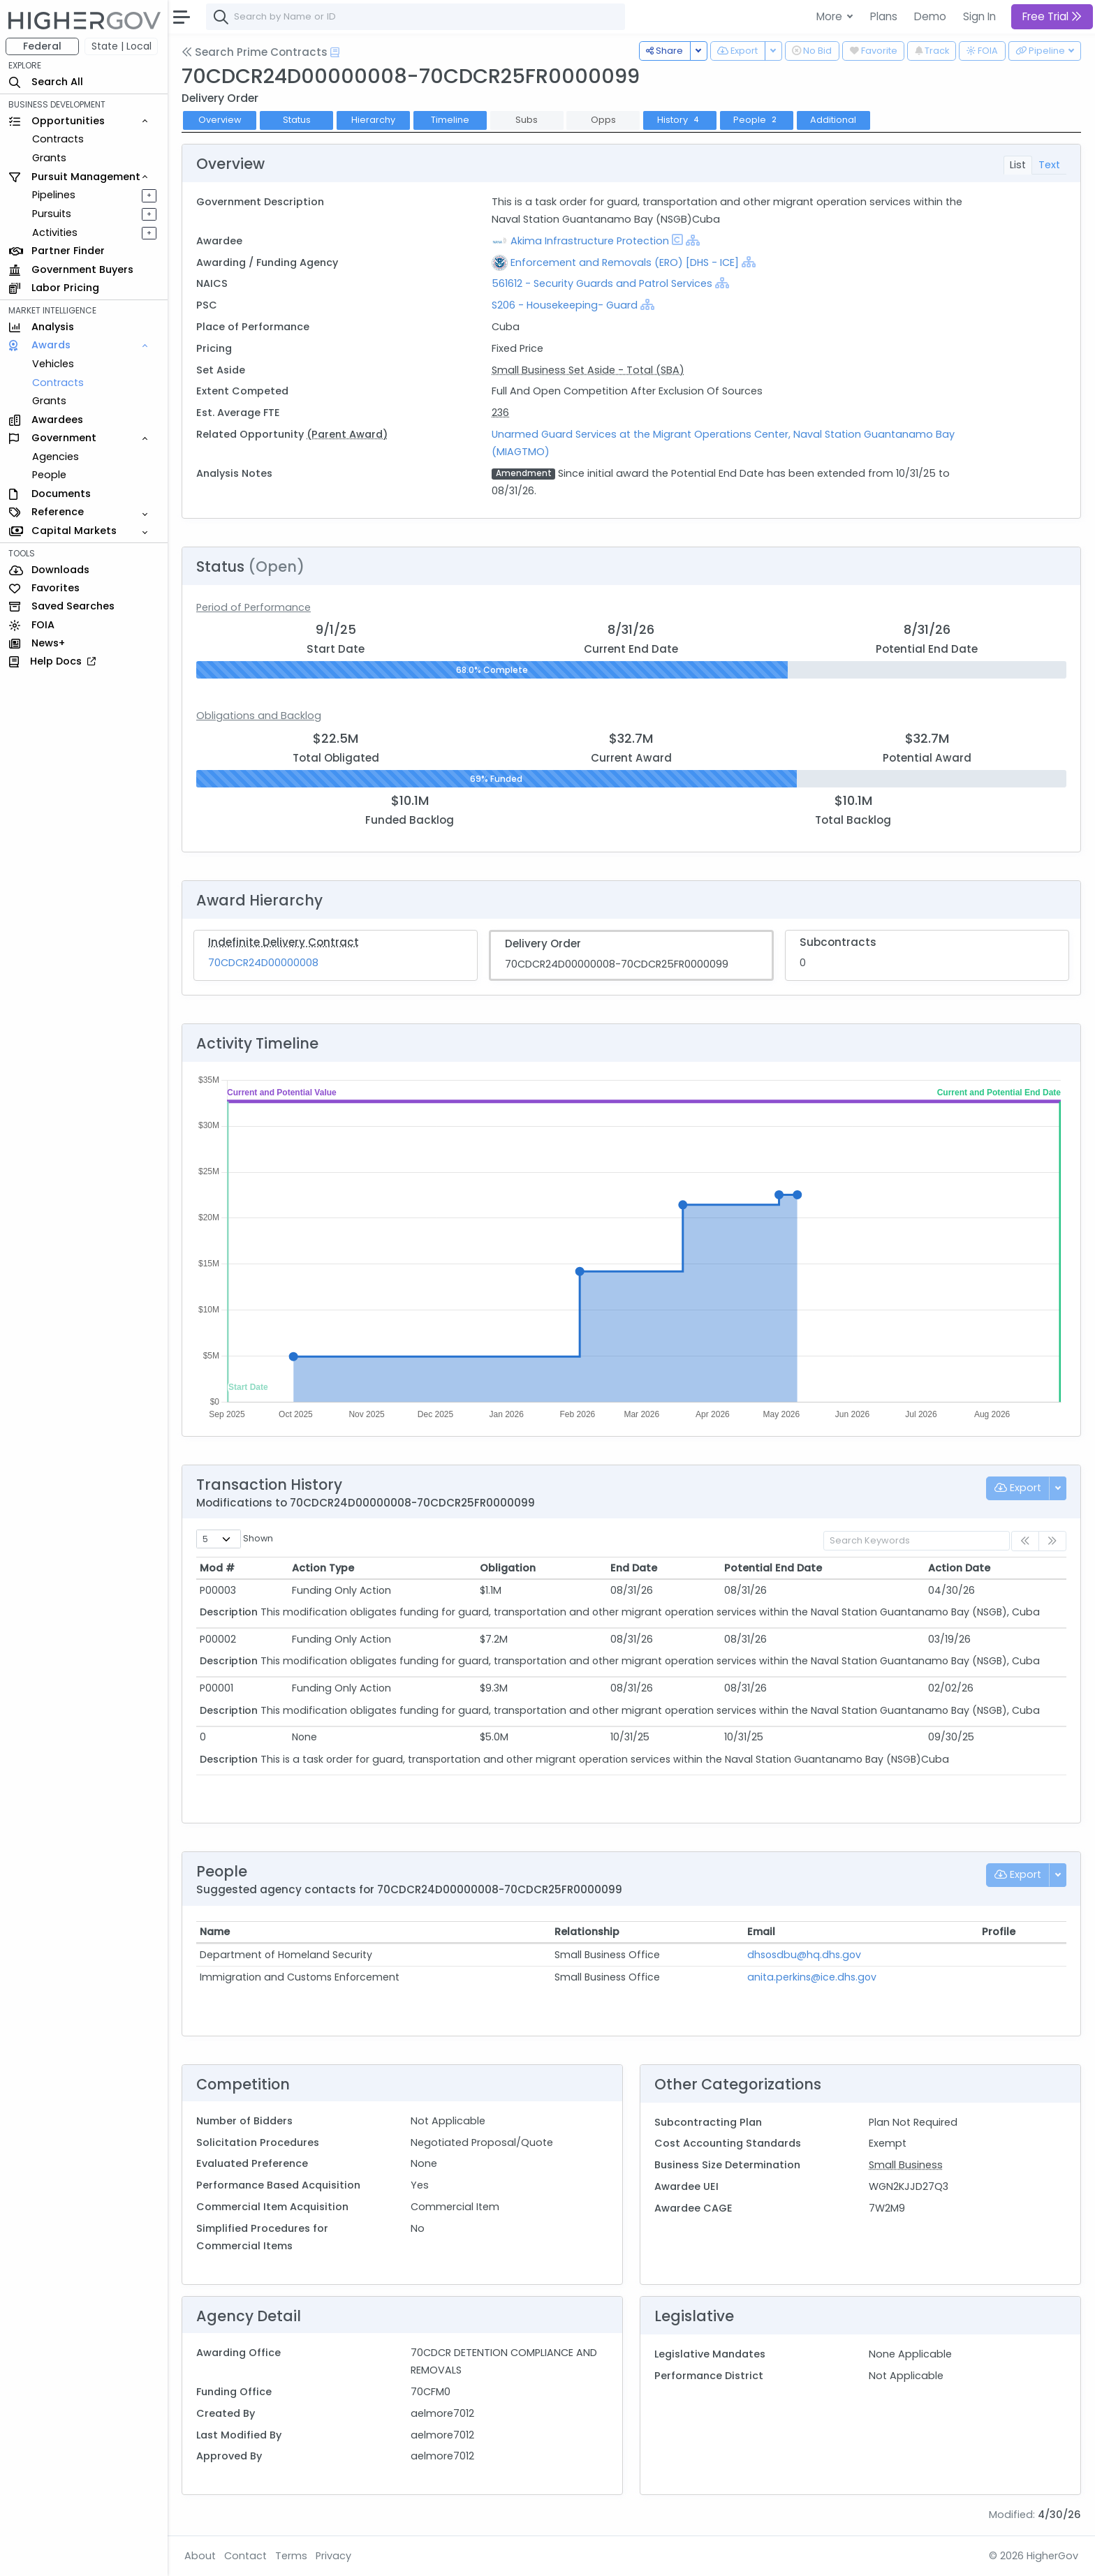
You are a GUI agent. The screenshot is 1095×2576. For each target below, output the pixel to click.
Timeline (450, 120)
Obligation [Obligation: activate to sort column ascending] (508, 1568)
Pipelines (53, 195)
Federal (42, 46)
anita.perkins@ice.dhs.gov (811, 1977)
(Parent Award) (347, 434)
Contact (245, 2556)
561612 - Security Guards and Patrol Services (603, 283)
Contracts (58, 139)
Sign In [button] (979, 16)
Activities (55, 232)
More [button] (830, 16)
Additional (833, 120)
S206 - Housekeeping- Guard (565, 305)
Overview (220, 120)
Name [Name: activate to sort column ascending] (215, 1932)
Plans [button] (883, 16)
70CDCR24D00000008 (263, 963)
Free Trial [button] (1052, 16)
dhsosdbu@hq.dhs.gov (804, 1955)
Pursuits (51, 214)
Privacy (333, 2556)
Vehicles (53, 364)
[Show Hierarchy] (693, 240)
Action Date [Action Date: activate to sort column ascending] (959, 1568)
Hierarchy (373, 120)
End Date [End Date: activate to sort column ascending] (633, 1568)
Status (297, 120)
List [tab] (1018, 165)
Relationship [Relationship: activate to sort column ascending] (586, 1932)
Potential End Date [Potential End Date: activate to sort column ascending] (773, 1568)
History (679, 120)
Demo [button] (930, 16)
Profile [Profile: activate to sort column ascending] (998, 1932)
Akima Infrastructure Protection (589, 241)
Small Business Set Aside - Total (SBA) (588, 370)
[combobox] (415, 16)
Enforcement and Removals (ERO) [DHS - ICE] (624, 262)
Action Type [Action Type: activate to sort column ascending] (323, 1568)
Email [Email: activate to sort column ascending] (761, 1932)
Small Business (906, 2165)
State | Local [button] (121, 46)
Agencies (55, 457)
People (49, 475)
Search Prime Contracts (255, 52)
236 (500, 413)
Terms (291, 2556)
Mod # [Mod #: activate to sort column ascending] (217, 1568)
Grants (49, 158)
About (200, 2556)
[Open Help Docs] (334, 52)
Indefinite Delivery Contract (283, 942)
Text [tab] (1049, 165)
